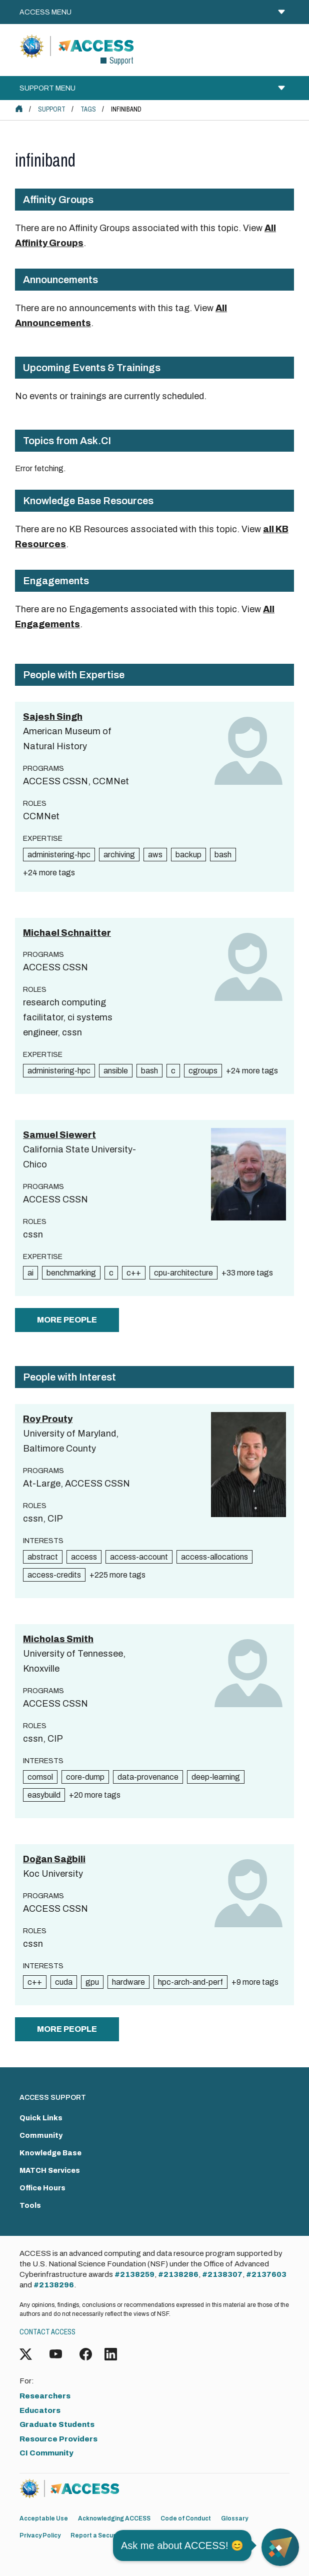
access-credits (54, 1575)
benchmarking (71, 1272)
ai (31, 1272)
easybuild (44, 1795)
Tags (88, 109)
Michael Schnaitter (67, 933)
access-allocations (214, 1557)
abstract (43, 1557)
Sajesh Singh (52, 717)
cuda (63, 1982)
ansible (116, 1070)
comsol (40, 1777)
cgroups (203, 1070)
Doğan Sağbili (54, 1859)
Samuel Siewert (59, 1135)
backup (189, 854)
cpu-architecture (183, 1272)
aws (155, 854)
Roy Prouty (47, 1419)
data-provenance (148, 1777)
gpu (92, 1982)
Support (52, 109)
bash (223, 854)
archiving (119, 854)
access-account (139, 1557)
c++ (133, 1272)
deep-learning (216, 1777)
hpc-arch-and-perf (190, 1982)
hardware (128, 1982)
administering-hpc (59, 854)
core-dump (85, 1777)
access (84, 1557)
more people (67, 1320)
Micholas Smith (58, 1639)
